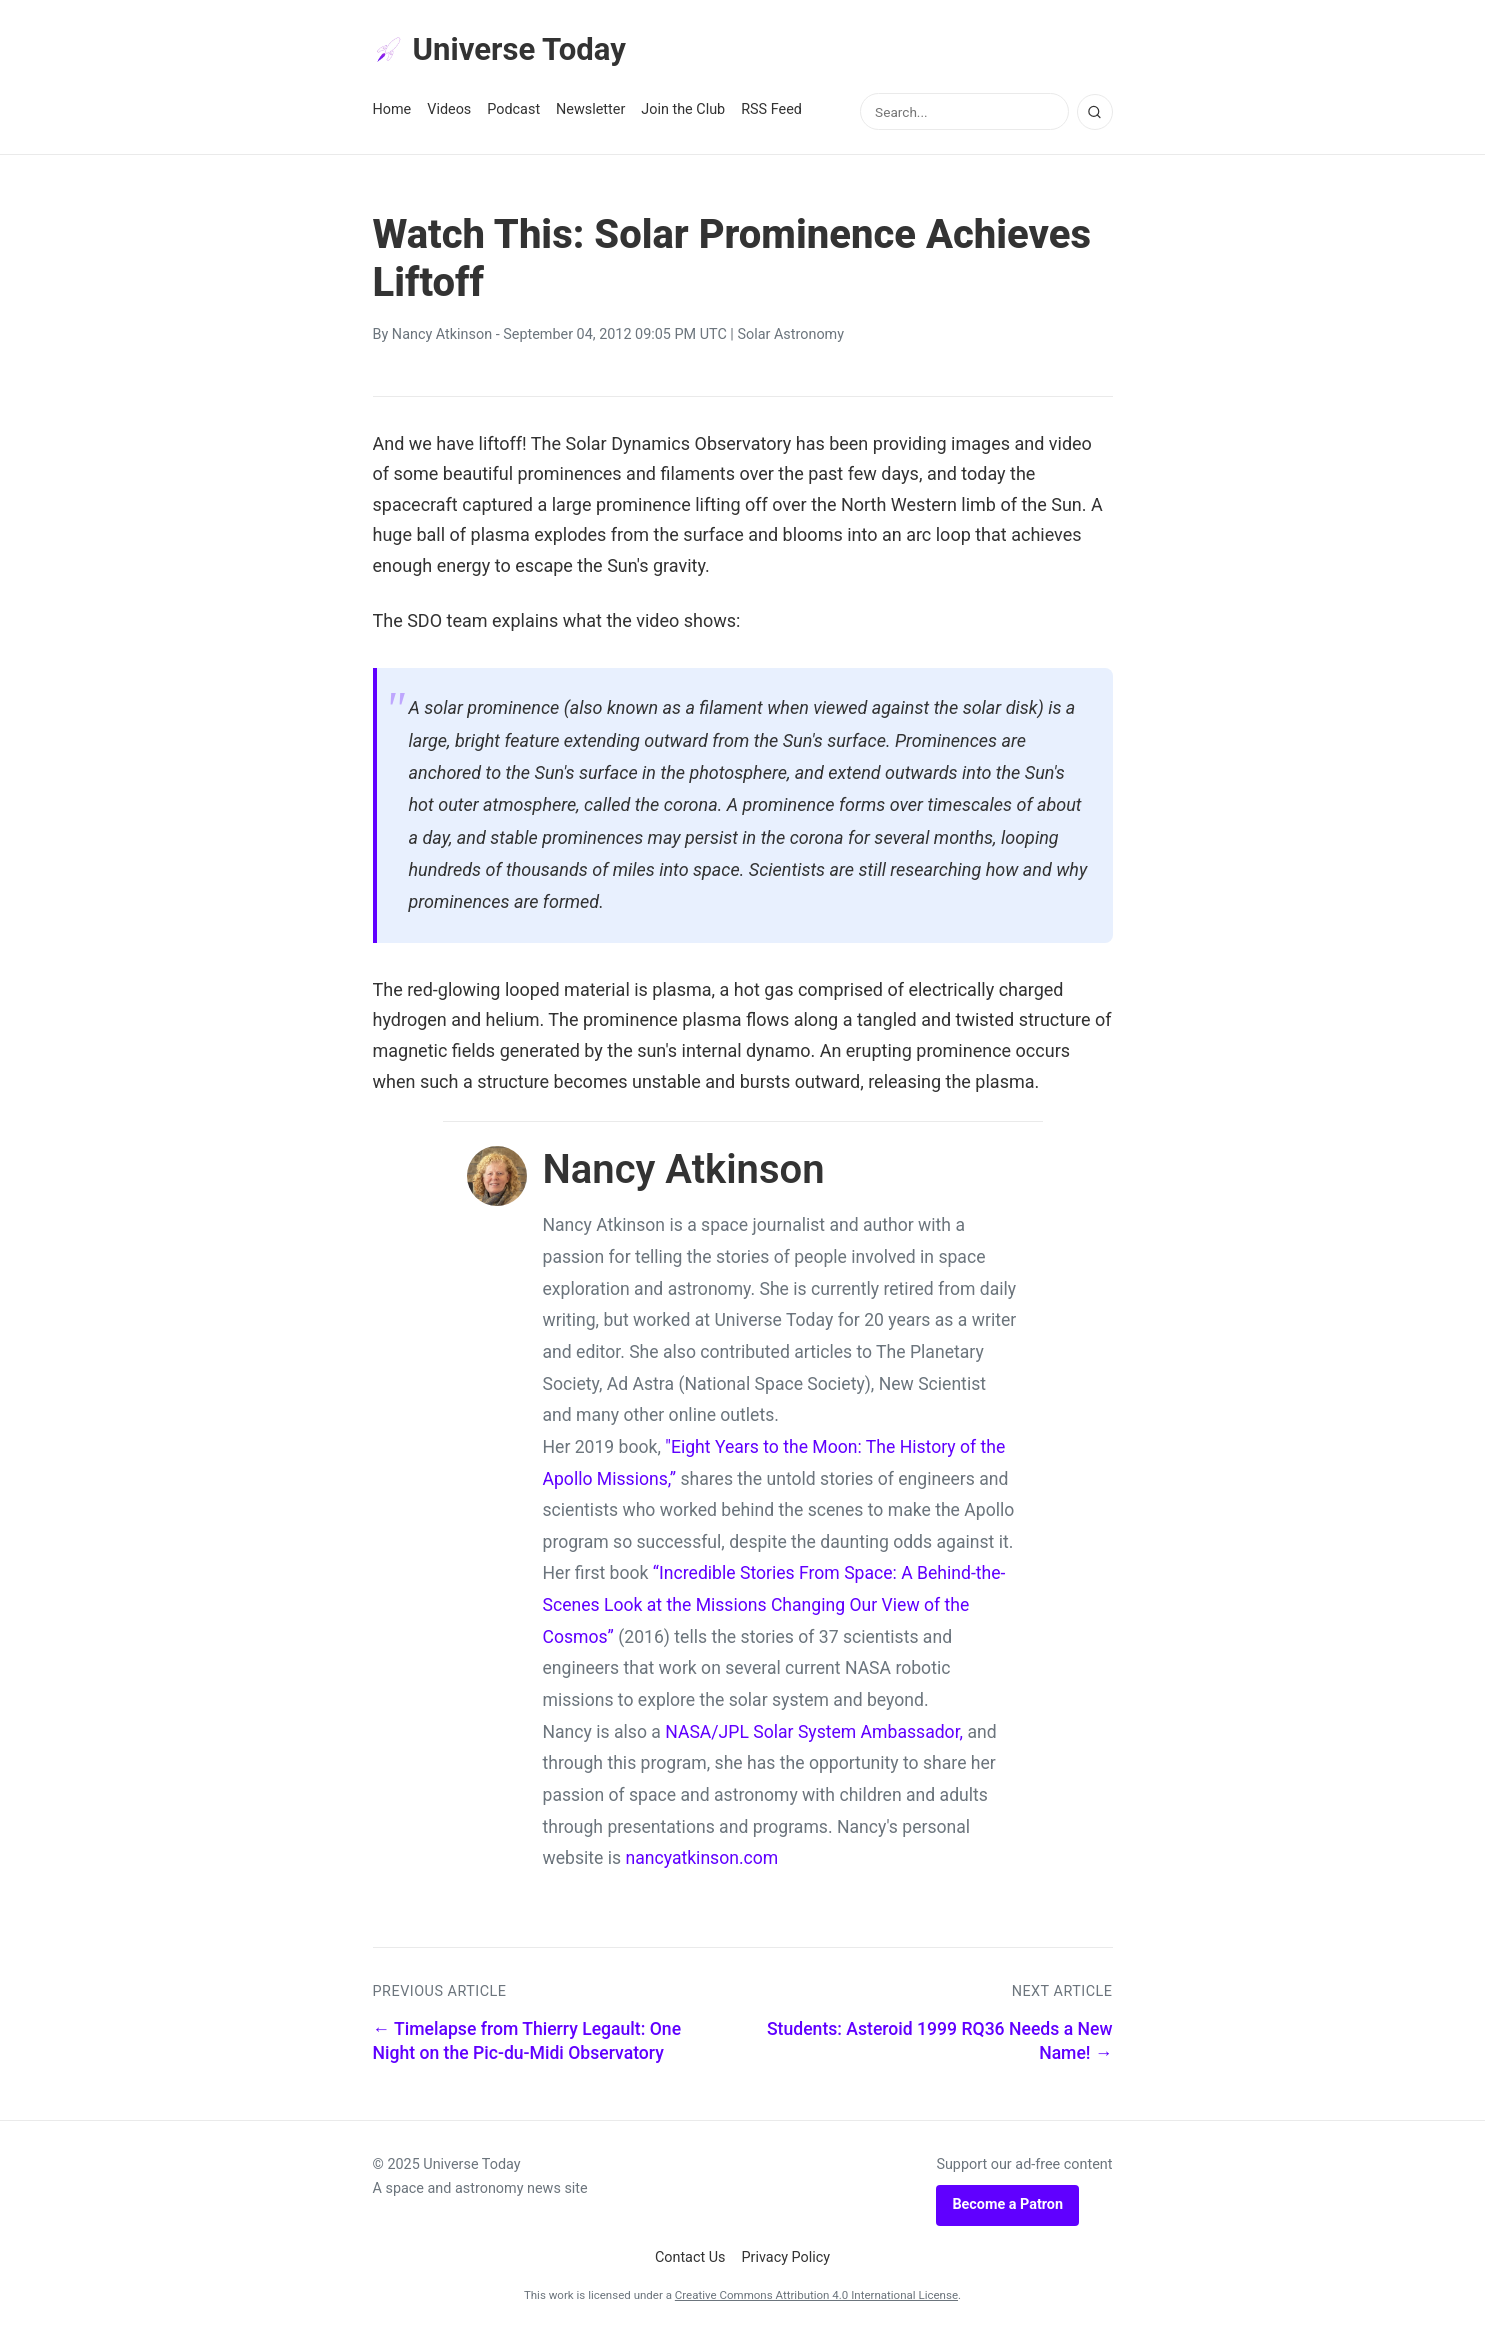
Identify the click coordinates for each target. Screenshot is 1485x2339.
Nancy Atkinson (442, 336)
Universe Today (503, 51)
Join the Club (683, 111)
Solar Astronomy (790, 336)
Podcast (513, 111)
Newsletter (590, 111)
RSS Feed (771, 111)
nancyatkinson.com (701, 1860)
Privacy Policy (786, 2258)
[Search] (1095, 113)
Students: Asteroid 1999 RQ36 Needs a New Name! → (940, 2042)
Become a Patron (1007, 2206)
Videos (449, 111)
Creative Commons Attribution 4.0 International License (816, 2297)
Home (392, 111)
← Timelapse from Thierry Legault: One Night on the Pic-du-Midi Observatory (527, 2042)
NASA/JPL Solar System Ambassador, (814, 1733)
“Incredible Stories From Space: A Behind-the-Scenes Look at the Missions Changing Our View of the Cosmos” (774, 1606)
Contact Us (690, 2258)
